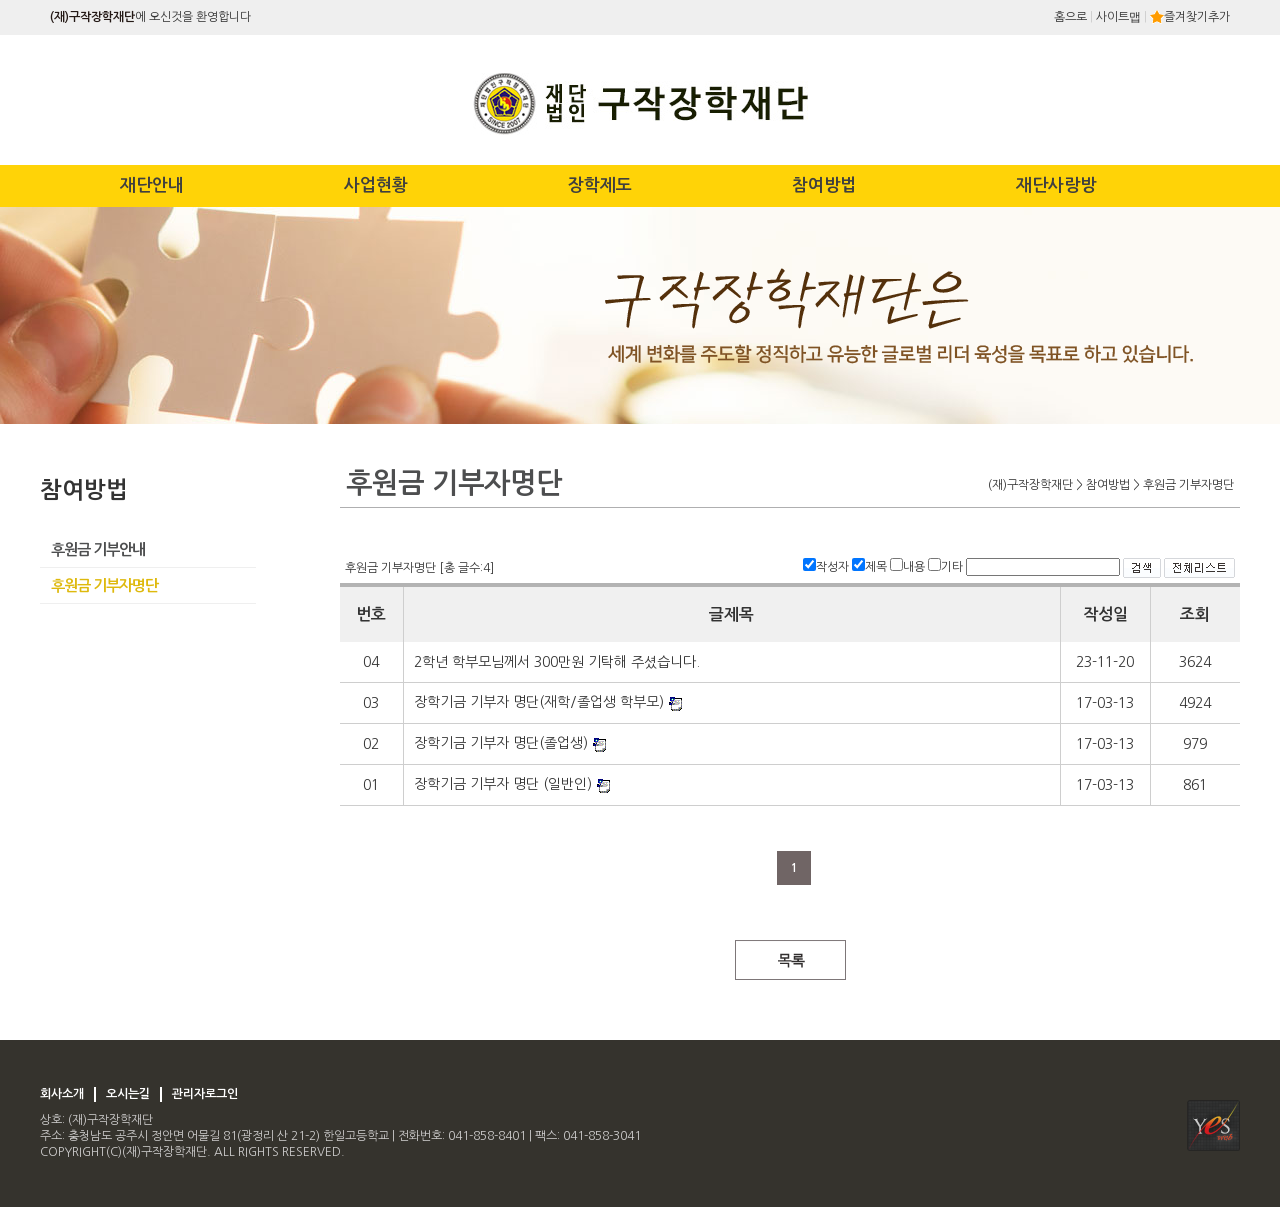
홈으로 (1070, 17)
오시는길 (128, 1094)
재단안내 (152, 185)
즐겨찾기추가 (1190, 17)
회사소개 (62, 1094)
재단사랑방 (1056, 185)
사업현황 (376, 185)
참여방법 (824, 185)
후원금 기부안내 (98, 549)
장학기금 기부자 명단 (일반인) (503, 784)
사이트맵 (1118, 17)
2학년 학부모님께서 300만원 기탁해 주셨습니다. (557, 662)
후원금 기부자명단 (104, 585)
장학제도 (600, 185)
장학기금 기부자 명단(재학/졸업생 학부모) (539, 702)
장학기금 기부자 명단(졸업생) (501, 743)
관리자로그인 (205, 1094)
